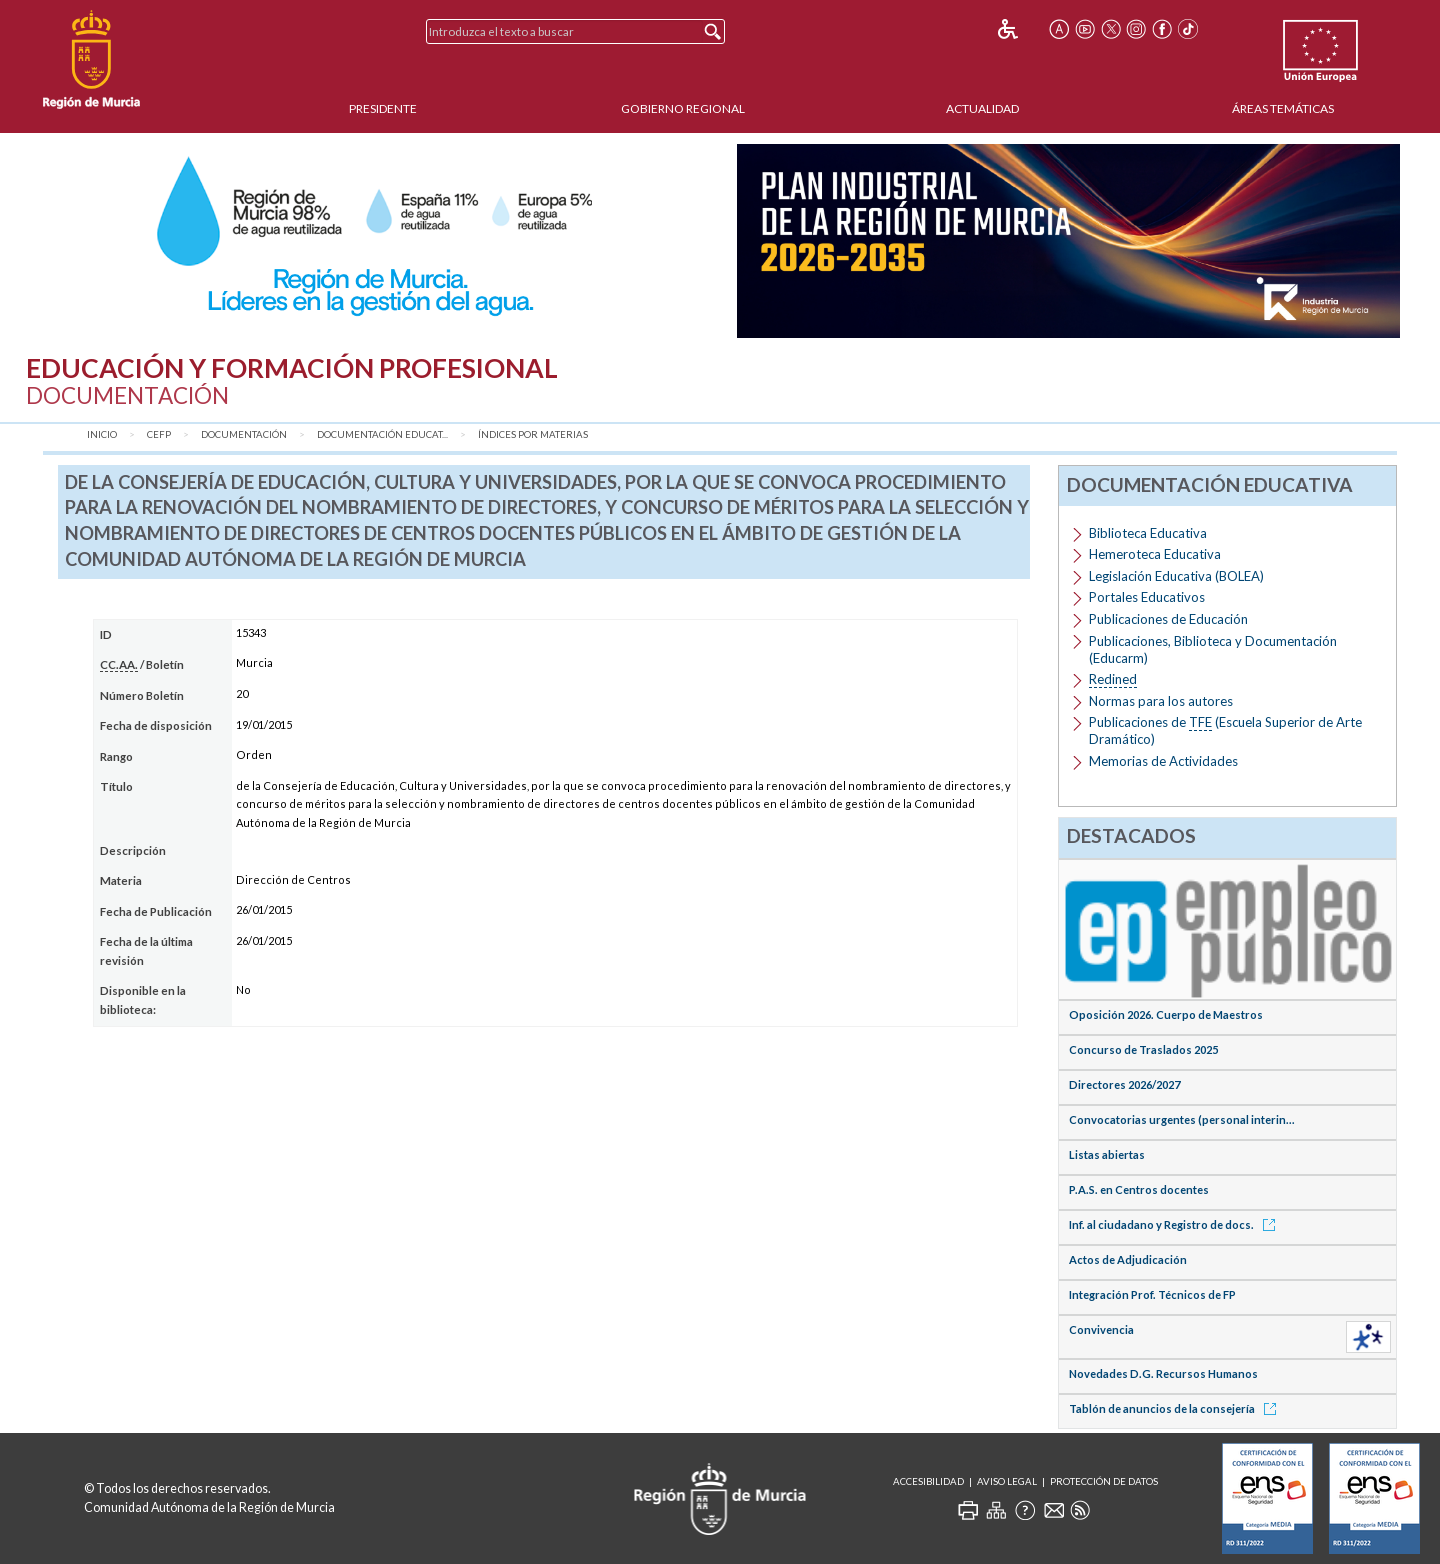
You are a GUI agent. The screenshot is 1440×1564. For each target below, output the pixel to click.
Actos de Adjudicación (1128, 1259)
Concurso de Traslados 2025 (1143, 1049)
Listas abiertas (1107, 1154)
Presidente (383, 108)
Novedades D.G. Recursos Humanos (1163, 1373)
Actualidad (982, 108)
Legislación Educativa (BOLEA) (1176, 576)
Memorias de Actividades (1163, 761)
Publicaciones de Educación (1168, 619)
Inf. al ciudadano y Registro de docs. (1175, 1224)
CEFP (159, 434)
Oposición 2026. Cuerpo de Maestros (1166, 1014)
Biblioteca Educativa (1148, 533)
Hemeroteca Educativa (1155, 554)
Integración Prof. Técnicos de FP (1152, 1294)
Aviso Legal (1007, 1481)
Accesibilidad (928, 1481)
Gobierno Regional (683, 108)
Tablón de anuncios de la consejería (1176, 1408)
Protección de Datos (1104, 1481)
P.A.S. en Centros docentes (1139, 1189)
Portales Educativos (1147, 597)
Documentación (244, 434)
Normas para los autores (1161, 701)
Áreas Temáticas (1283, 108)
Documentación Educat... (382, 434)
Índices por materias (533, 434)
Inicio (102, 434)
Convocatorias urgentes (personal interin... (1182, 1119)
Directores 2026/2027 (1124, 1084)
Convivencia (1101, 1329)
